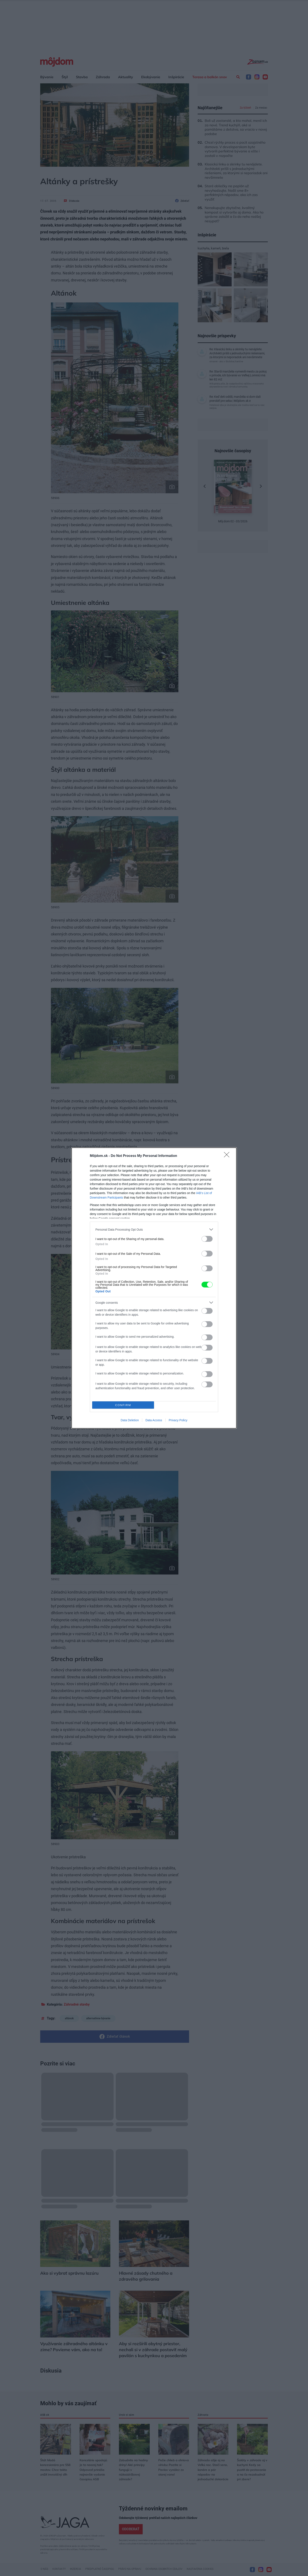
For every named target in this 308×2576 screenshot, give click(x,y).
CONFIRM (123, 1405)
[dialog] (154, 1288)
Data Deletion (130, 1420)
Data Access (153, 1420)
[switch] (207, 1239)
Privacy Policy (178, 1420)
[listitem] (154, 1229)
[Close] (228, 1156)
